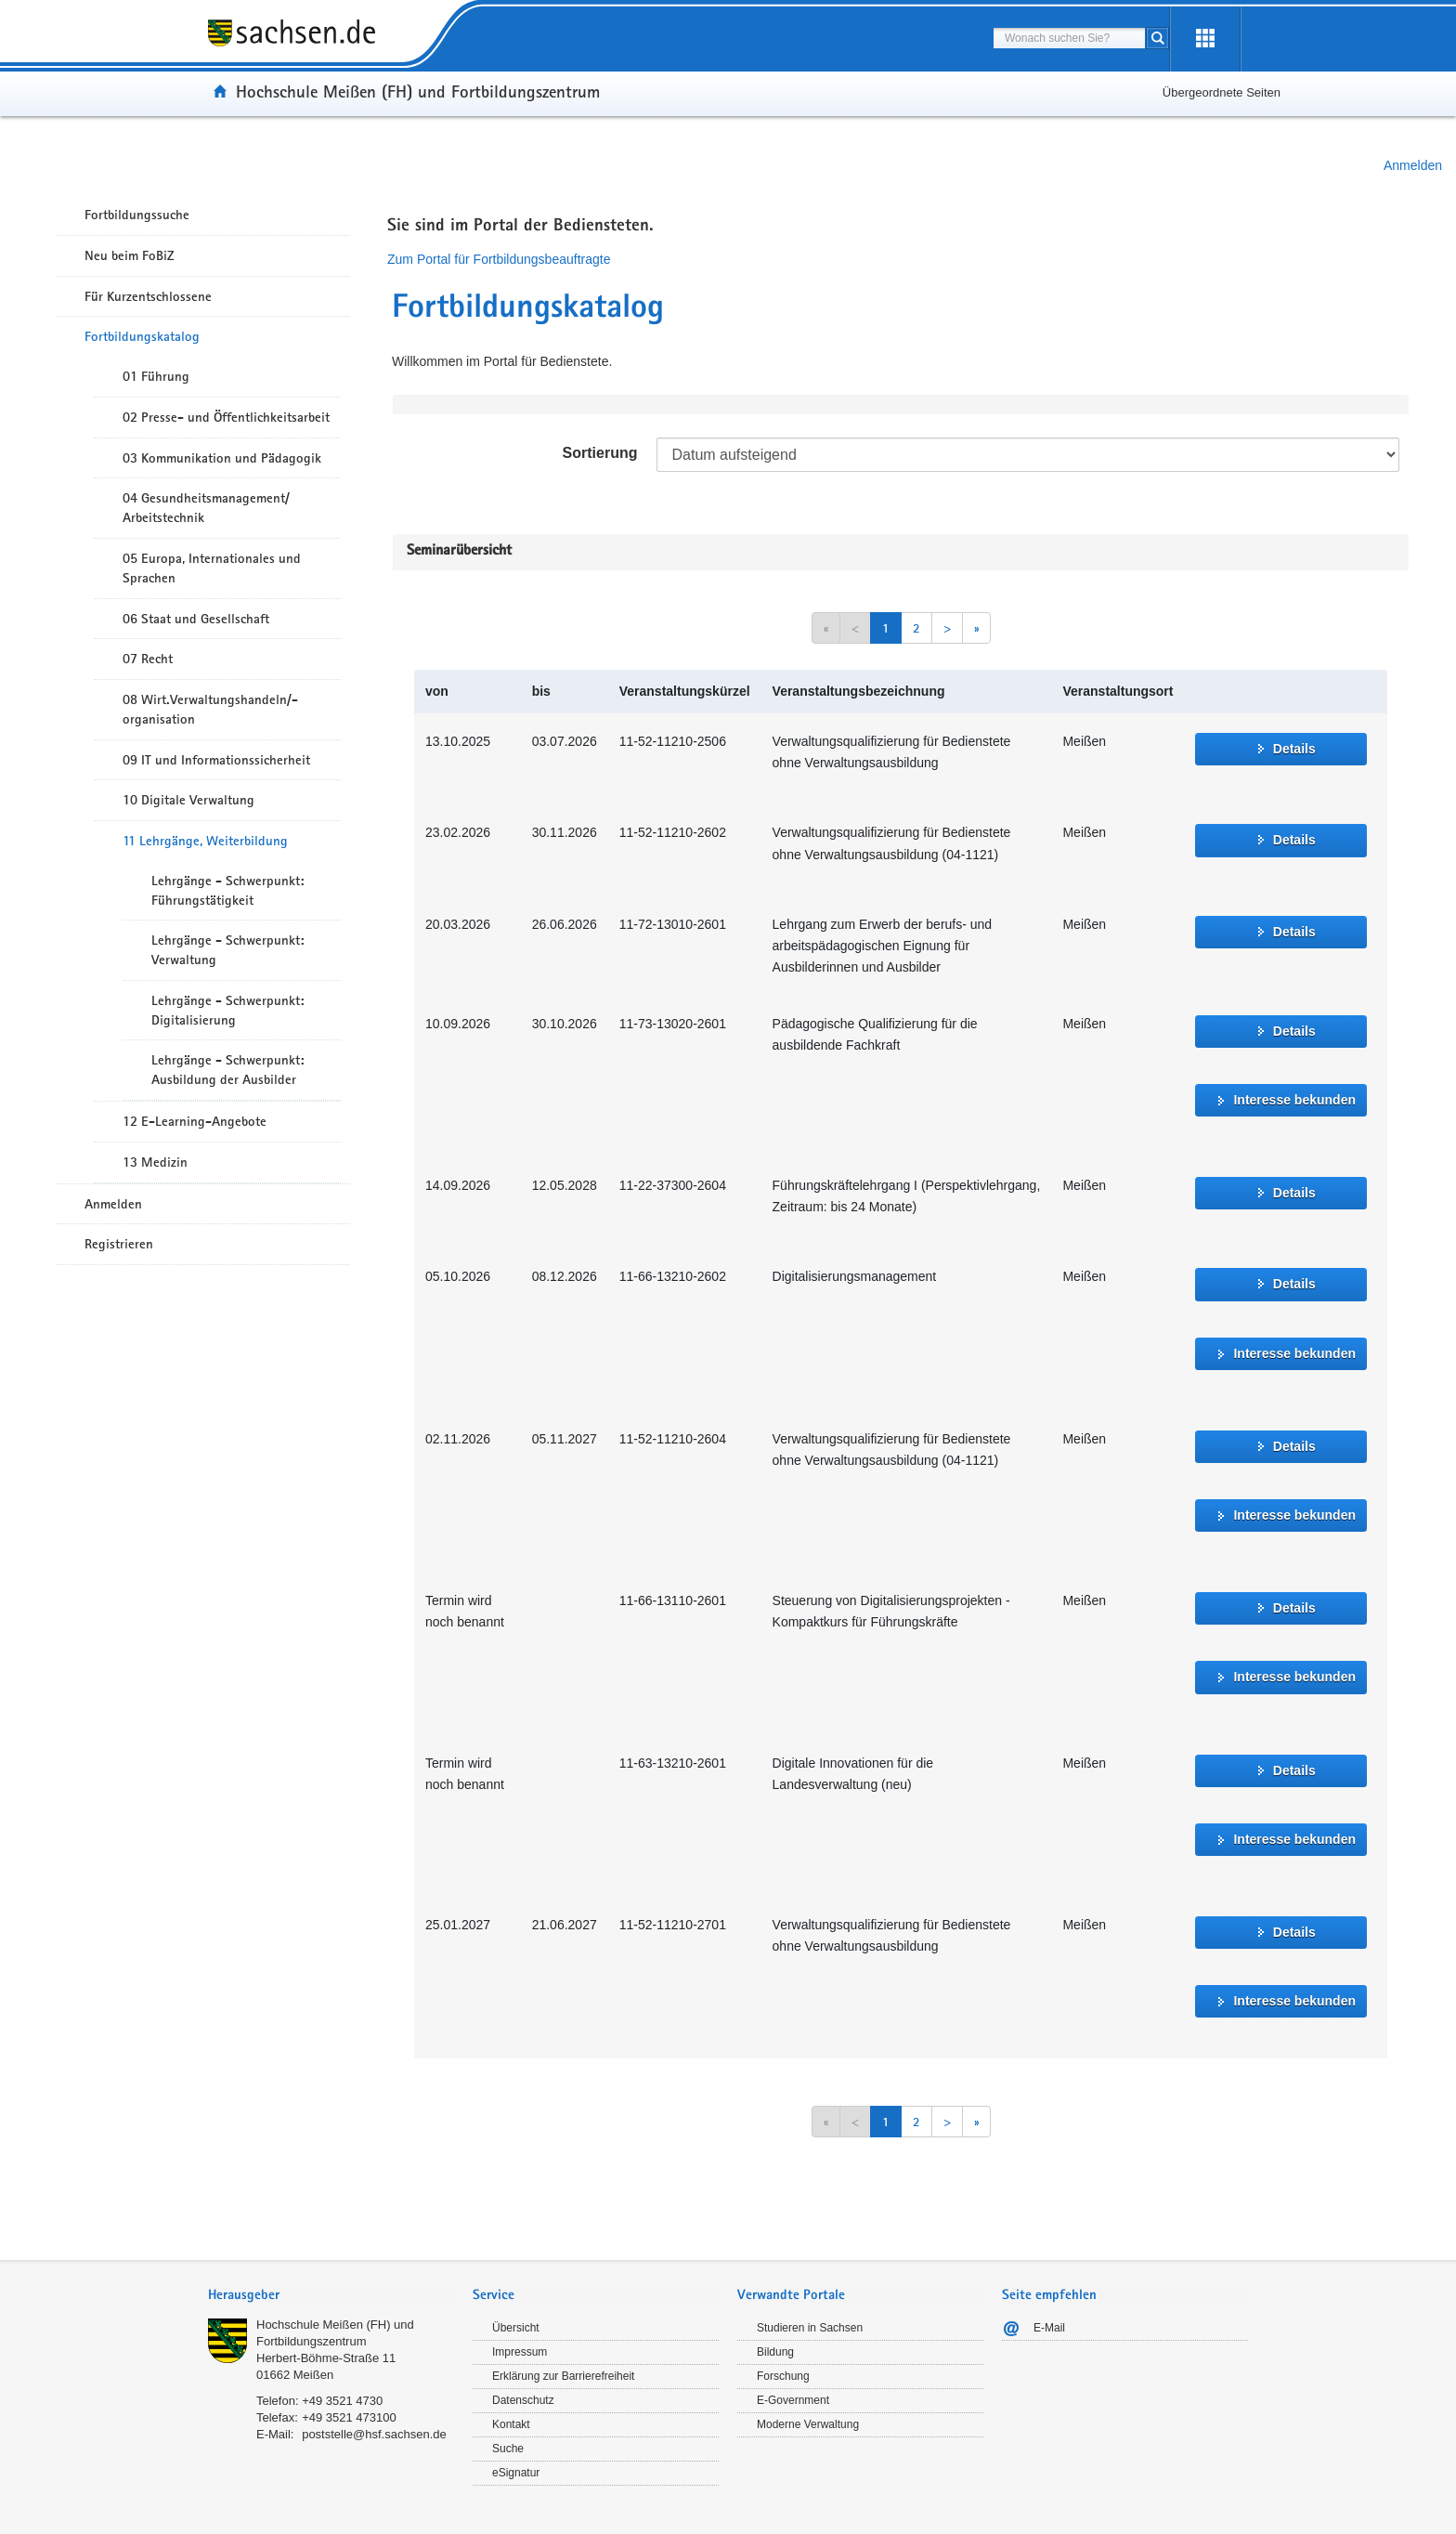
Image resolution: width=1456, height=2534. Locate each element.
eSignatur (516, 2472)
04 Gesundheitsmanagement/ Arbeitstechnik (206, 508)
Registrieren (118, 1243)
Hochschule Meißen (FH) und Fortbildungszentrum (418, 91)
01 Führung (156, 376)
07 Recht (148, 658)
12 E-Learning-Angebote (194, 1121)
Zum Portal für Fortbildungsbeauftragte (498, 259)
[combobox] (1069, 38)
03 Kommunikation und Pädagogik (222, 458)
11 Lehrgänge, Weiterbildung (205, 840)
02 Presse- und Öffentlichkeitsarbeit (226, 417)
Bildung (775, 2351)
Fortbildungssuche (136, 214)
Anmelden (1413, 165)
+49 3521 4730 (342, 2401)
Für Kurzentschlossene (148, 296)
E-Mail (1049, 2327)
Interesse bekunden (1294, 1099)
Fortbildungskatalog (142, 336)
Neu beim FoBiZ (129, 255)
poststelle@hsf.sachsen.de (374, 2434)
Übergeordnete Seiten (1221, 92)
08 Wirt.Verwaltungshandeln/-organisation (210, 709)
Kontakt (511, 2424)
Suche (508, 2448)
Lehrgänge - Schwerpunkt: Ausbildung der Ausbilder (227, 1069)
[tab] (331, 2296)
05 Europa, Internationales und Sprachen (212, 568)
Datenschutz (523, 2400)
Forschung (783, 2376)
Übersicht (516, 2327)
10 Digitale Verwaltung (188, 799)
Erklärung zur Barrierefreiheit (563, 2376)
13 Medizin (155, 1162)
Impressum (519, 2351)
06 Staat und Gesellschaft (196, 618)
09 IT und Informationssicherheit (216, 759)
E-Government (793, 2400)
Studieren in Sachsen (810, 2327)
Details (1294, 748)
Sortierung (600, 453)
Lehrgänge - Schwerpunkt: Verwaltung (227, 950)
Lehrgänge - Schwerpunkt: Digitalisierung (227, 1010)
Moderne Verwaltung (808, 2424)
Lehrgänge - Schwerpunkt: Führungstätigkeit (227, 890)
